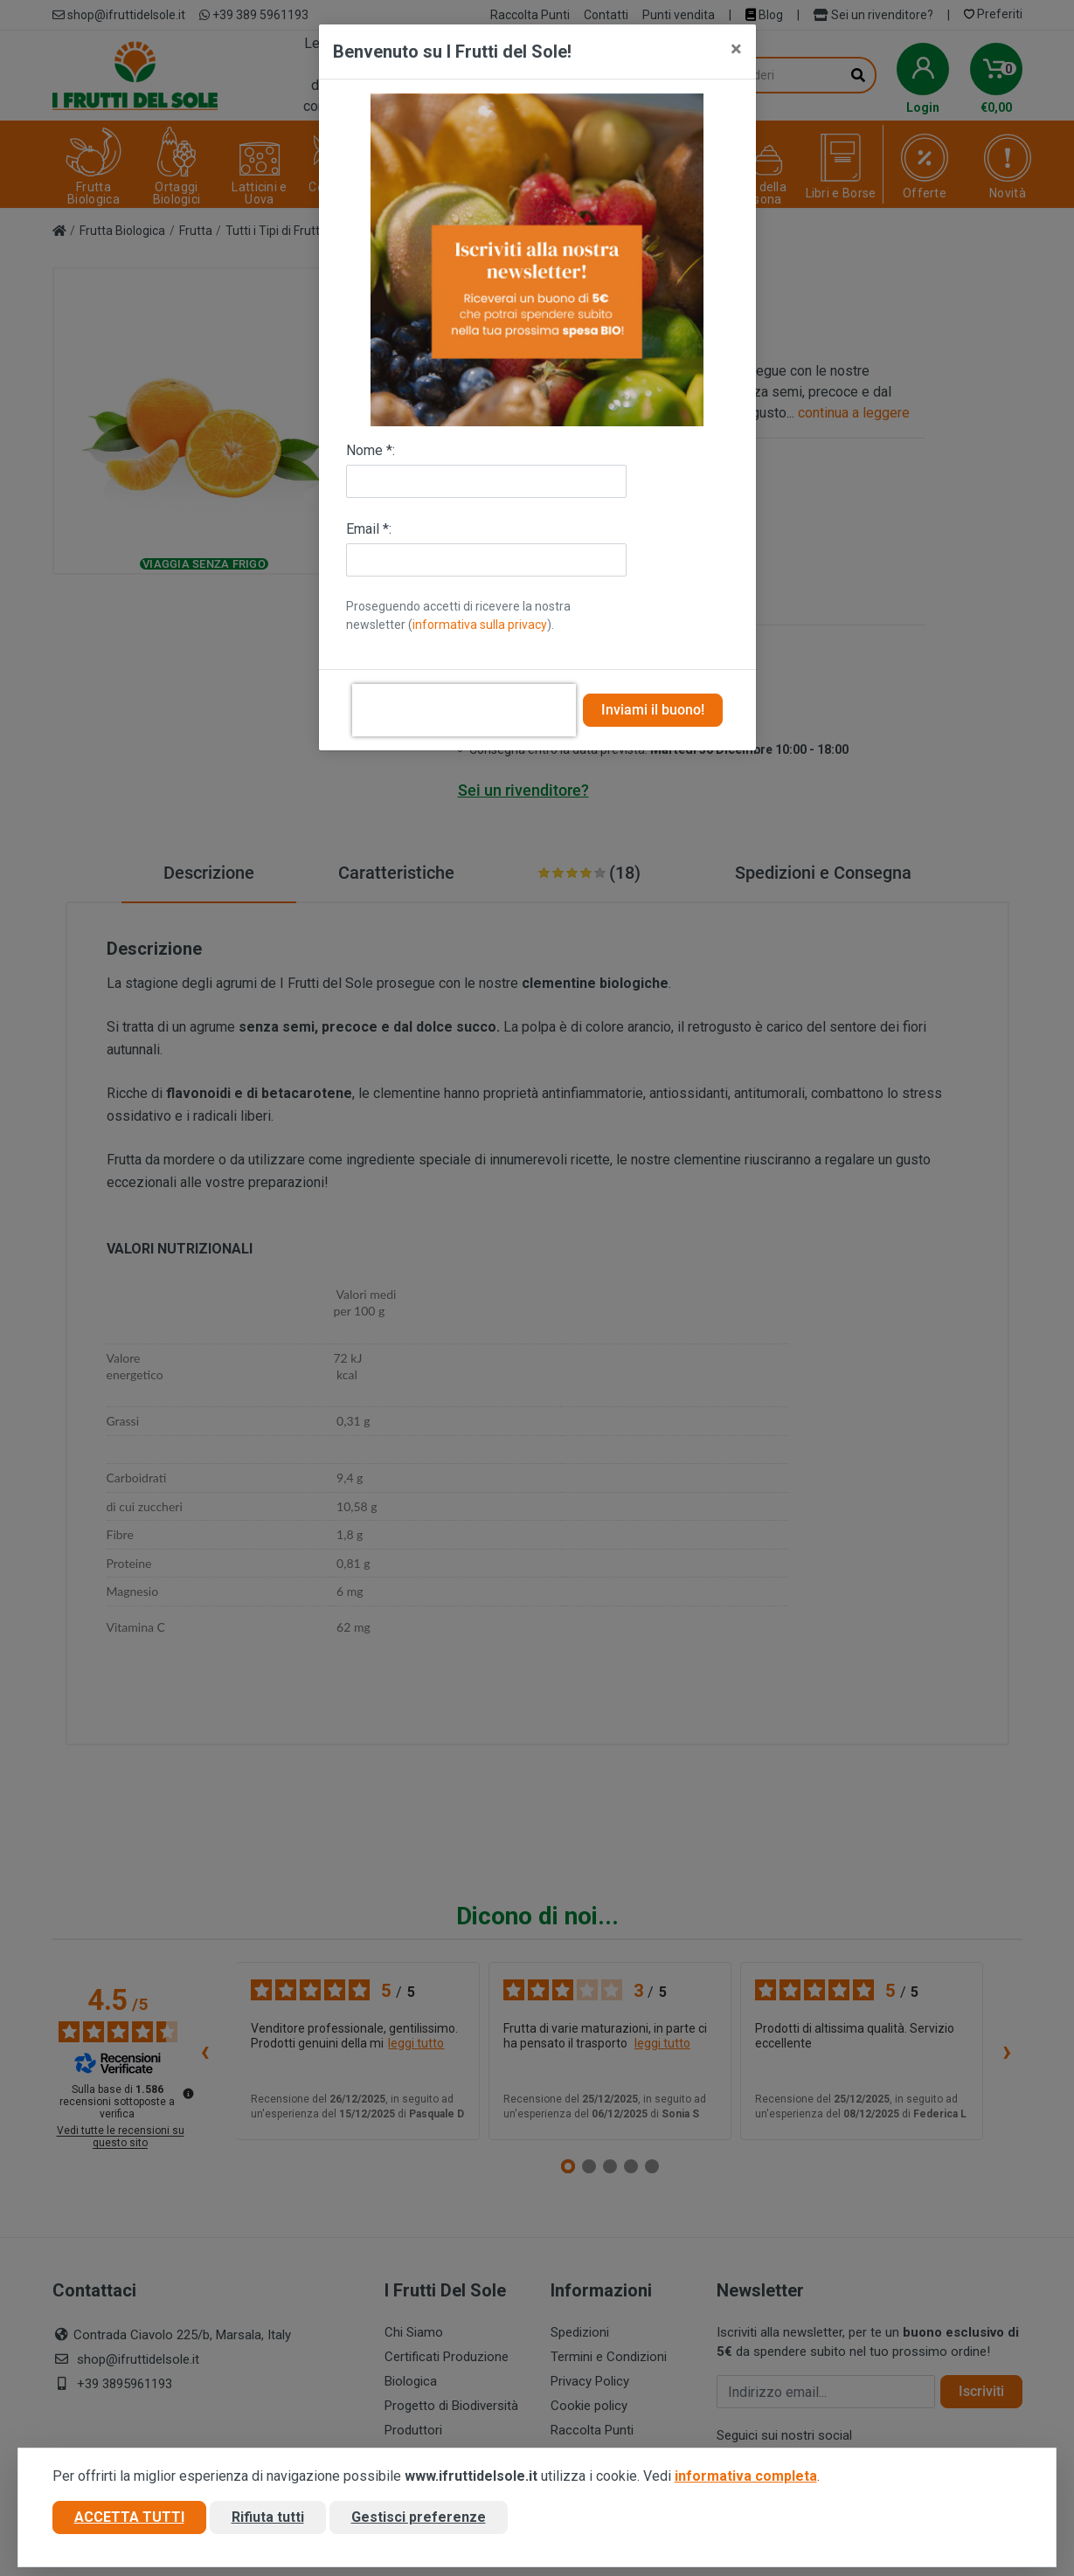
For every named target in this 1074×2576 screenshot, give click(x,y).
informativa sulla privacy (479, 625)
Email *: (368, 529)
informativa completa (746, 2477)
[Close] (736, 48)
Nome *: (370, 450)
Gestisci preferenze (418, 2518)
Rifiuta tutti (268, 2518)
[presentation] (464, 710)
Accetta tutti (129, 2518)
